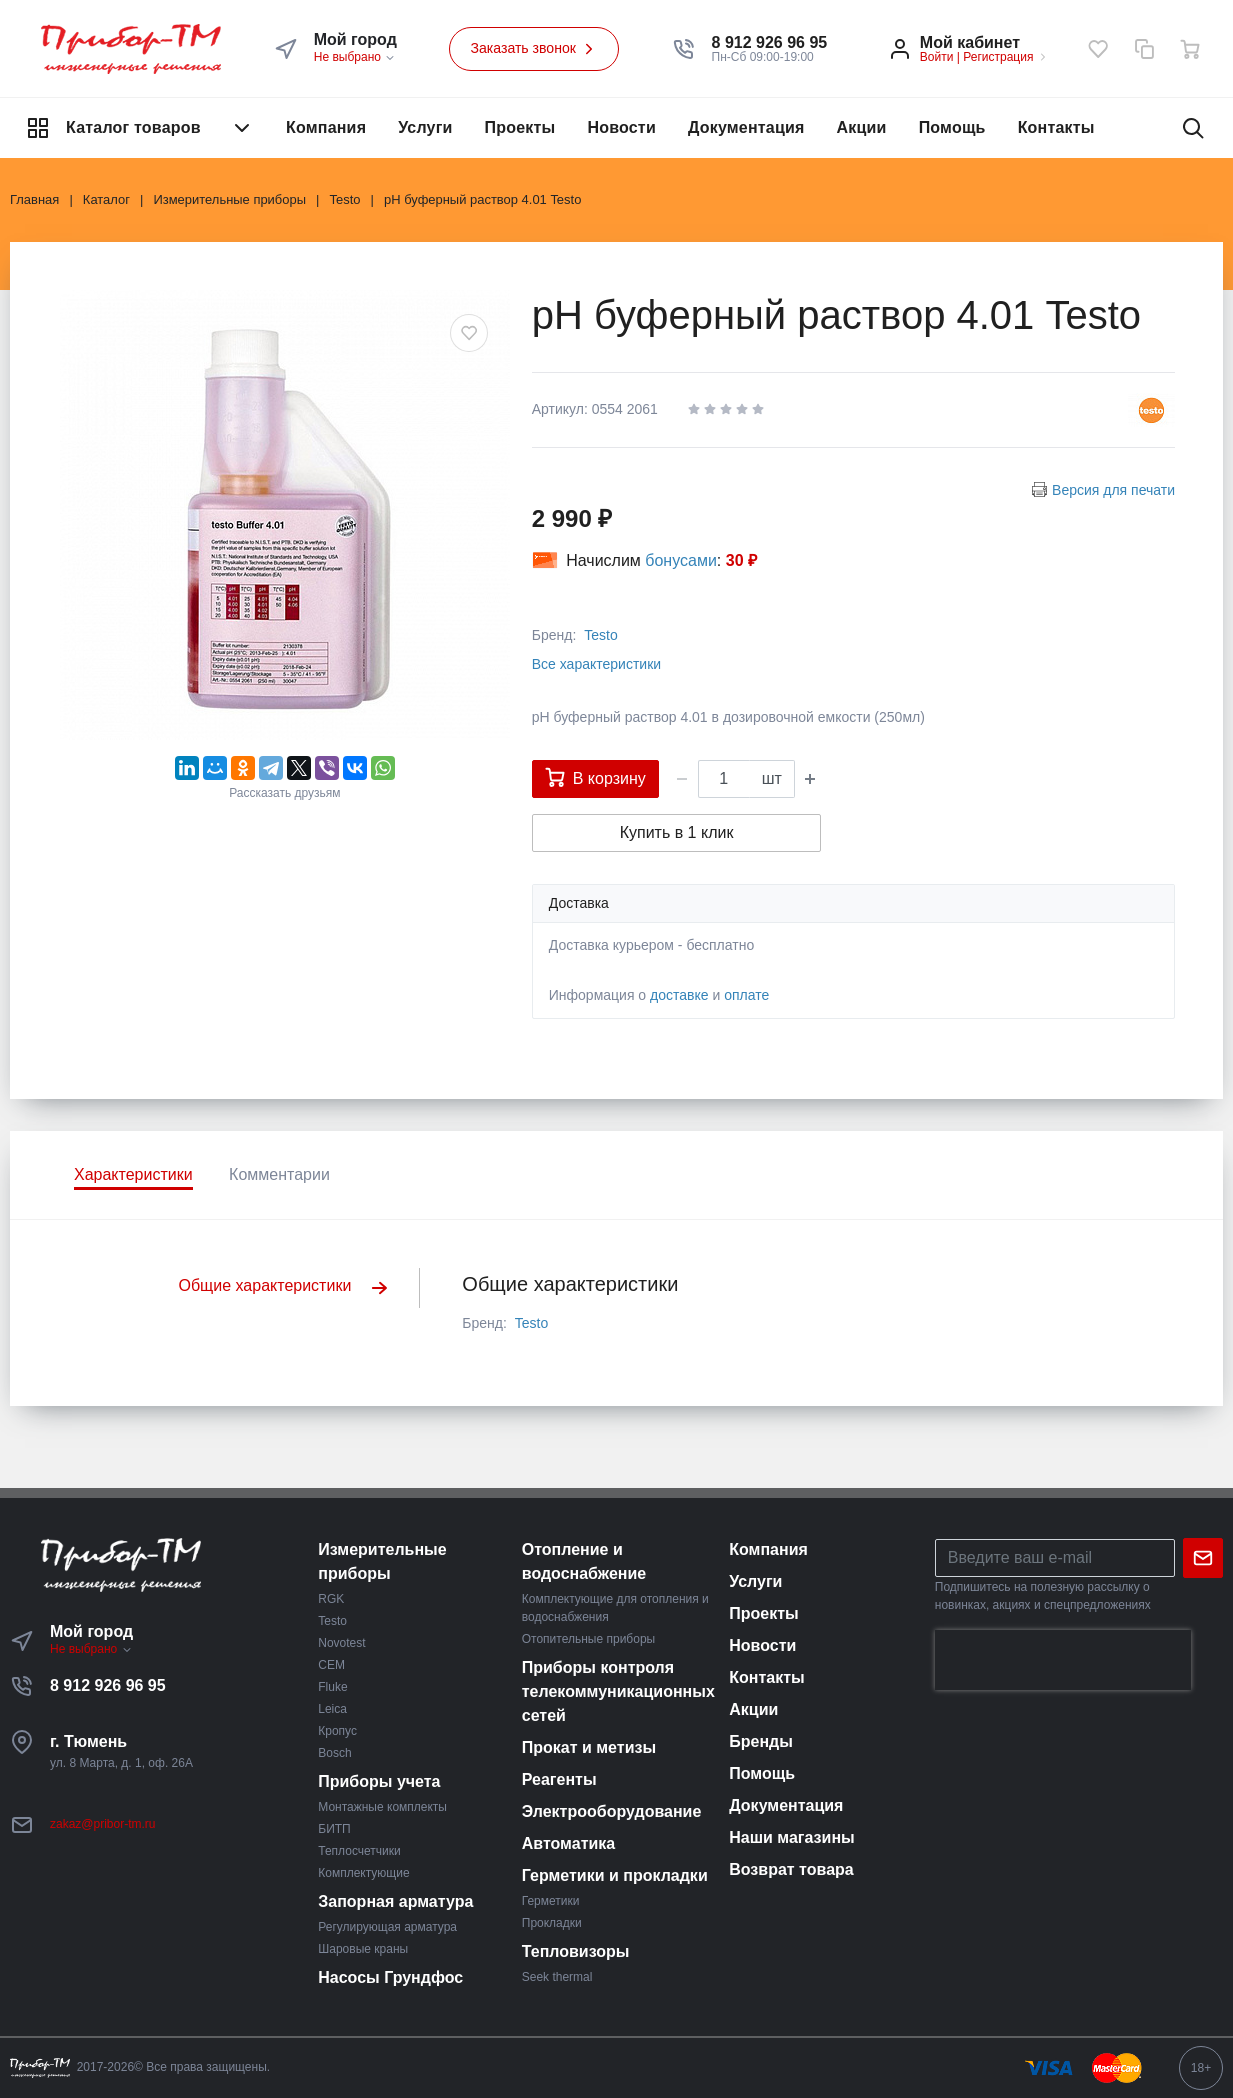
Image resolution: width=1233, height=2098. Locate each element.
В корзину (595, 777)
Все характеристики (596, 664)
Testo (600, 635)
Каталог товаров (140, 128)
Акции (862, 127)
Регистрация (998, 57)
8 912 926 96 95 (108, 1685)
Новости (621, 127)
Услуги (425, 127)
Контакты (1056, 127)
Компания (326, 127)
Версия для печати (1113, 490)
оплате (746, 995)
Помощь (952, 127)
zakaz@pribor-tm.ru (103, 1824)
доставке (679, 995)
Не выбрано (355, 57)
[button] (770, 43)
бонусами (681, 560)
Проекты (520, 127)
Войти (937, 57)
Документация (746, 127)
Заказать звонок (534, 49)
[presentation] (1063, 1660)
